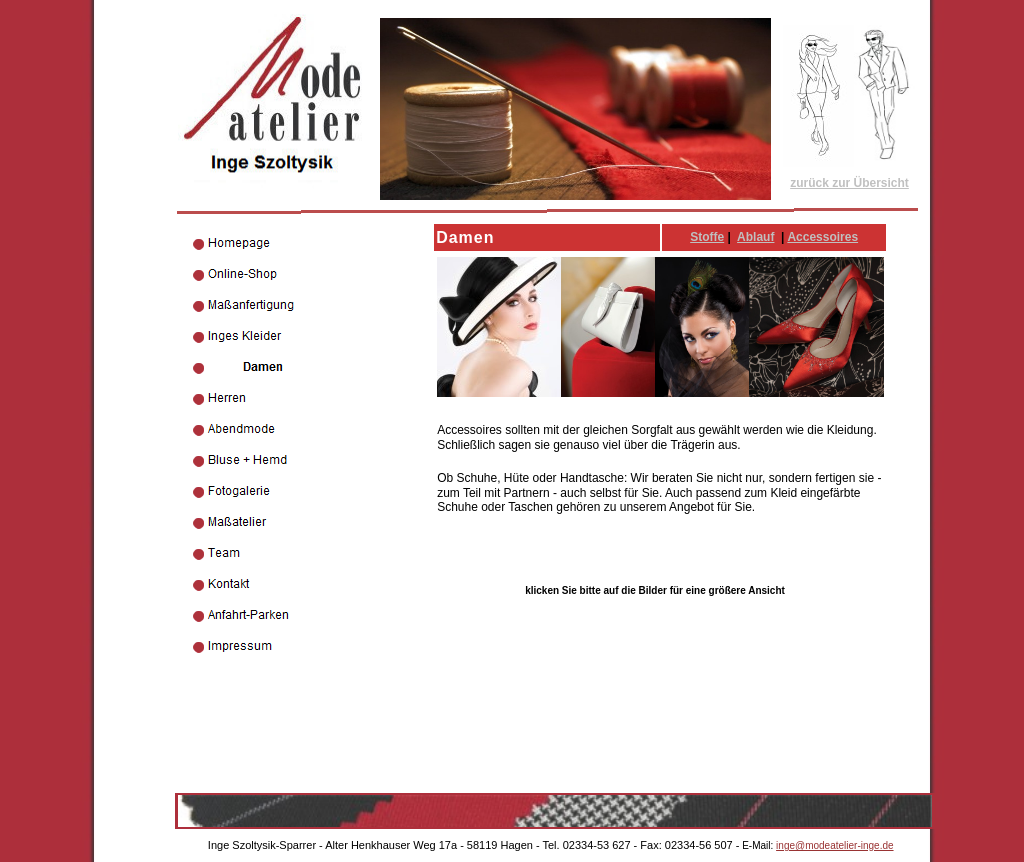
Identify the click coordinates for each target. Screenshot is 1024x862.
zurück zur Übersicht (849, 183)
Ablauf (755, 237)
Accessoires (822, 237)
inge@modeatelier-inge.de (834, 845)
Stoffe (707, 237)
